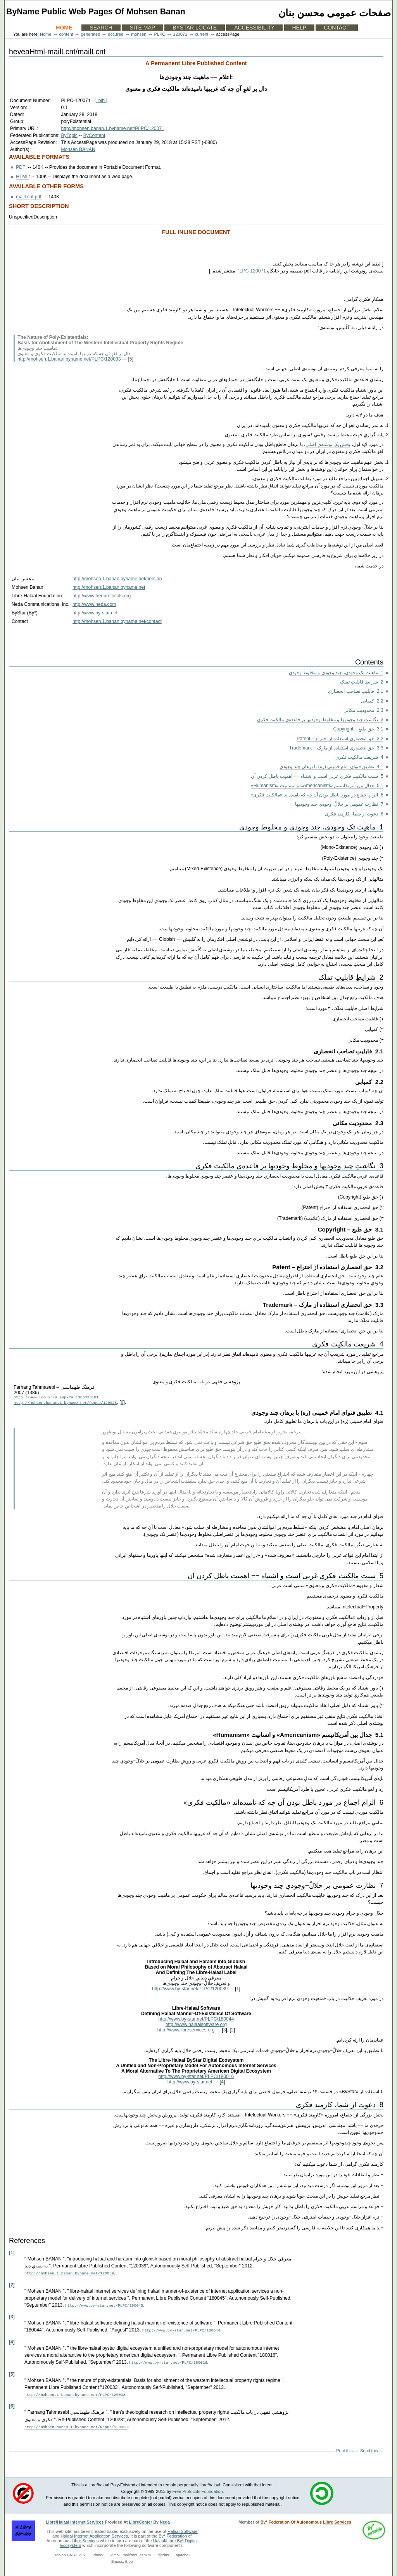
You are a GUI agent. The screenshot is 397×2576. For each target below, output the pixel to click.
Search (101, 27)
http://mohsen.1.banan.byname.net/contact (117, 621)
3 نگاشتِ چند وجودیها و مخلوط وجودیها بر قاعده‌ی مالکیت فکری (320, 719)
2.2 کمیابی (372, 701)
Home (64, 27)
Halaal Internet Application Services (94, 2532)
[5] (12, 2372)
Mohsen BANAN (78, 149)
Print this (344, 2447)
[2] (12, 2285)
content (66, 34)
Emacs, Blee (122, 2558)
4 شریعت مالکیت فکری (359, 757)
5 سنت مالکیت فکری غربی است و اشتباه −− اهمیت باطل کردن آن (317, 776)
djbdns (163, 2551)
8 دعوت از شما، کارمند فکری (354, 814)
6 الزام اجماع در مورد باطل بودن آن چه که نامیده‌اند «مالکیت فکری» (316, 795)
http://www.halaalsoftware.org (196, 2025)
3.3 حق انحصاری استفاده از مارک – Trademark (336, 748)
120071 (180, 34)
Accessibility (254, 27)
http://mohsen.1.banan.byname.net (108, 587)
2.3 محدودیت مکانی (363, 710)
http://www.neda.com (94, 604)
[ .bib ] (101, 100)
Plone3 (98, 2551)
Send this (369, 2447)
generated (90, 34)
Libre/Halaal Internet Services (75, 2518)
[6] (12, 2403)
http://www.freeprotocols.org (101, 595)
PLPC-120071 (251, 271)
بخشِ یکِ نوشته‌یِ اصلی (328, 444)
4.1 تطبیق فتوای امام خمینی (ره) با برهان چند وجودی (331, 766)
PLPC (159, 34)
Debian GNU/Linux (70, 2551)
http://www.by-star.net (94, 613)
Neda (165, 2518)
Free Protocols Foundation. (198, 2488)
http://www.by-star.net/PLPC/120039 (190, 1990)
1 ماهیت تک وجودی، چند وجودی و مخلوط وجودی (336, 672)
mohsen (138, 34)
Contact (337, 27)
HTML (22, 176)
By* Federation (173, 2532)
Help (299, 27)
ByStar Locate (195, 27)
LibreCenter (141, 2518)
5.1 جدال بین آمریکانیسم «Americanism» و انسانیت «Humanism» (317, 785)
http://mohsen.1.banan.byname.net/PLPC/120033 (69, 359)
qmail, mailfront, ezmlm (131, 2551)
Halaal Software (182, 2528)
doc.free (115, 34)
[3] (12, 2316)
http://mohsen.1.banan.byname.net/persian (117, 578)
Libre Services (85, 2537)
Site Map (142, 27)
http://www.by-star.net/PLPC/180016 (196, 2077)
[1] (12, 2254)
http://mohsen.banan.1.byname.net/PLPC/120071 (112, 128)
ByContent (94, 135)
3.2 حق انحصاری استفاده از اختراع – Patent (340, 738)
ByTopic (69, 135)
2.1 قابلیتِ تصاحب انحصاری (355, 691)
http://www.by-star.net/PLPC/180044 (196, 2020)
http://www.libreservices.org (186, 2031)
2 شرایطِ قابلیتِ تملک (361, 682)
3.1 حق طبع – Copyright (358, 729)
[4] (12, 2341)
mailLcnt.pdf (28, 196)
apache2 (183, 2551)
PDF (20, 167)
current (201, 34)
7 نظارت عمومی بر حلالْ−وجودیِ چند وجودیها (339, 804)
